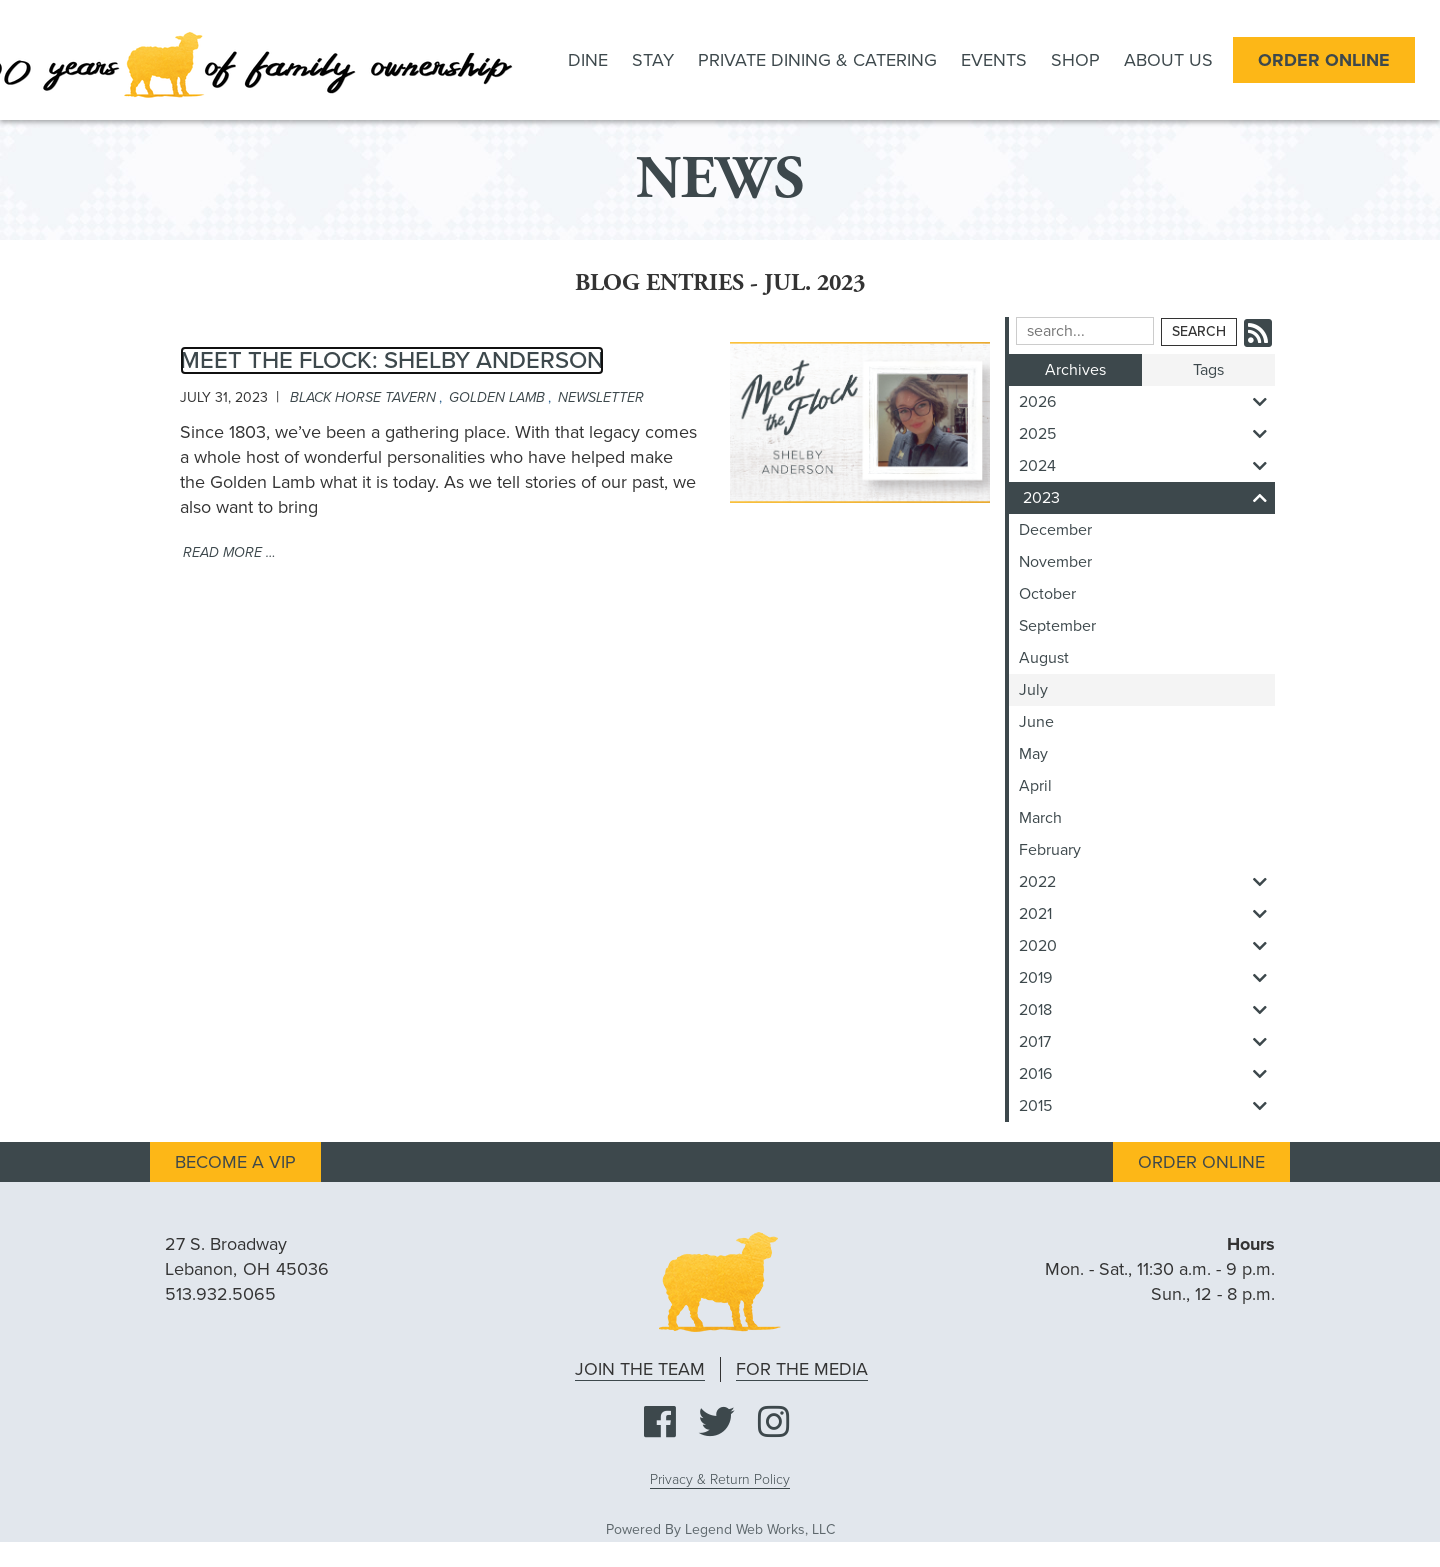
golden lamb (497, 397)
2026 (1147, 402)
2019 (1147, 978)
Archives (1075, 370)
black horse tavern (363, 397)
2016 (1147, 1074)
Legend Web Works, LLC (760, 1529)
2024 (1147, 466)
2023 (1149, 498)
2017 (1147, 1042)
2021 (1147, 914)
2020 (1147, 946)
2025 (1147, 434)
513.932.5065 (220, 1294)
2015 (1147, 1106)
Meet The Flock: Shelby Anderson (392, 360)
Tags (1208, 370)
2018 (1147, 1010)
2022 (1147, 882)
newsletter (601, 397)
